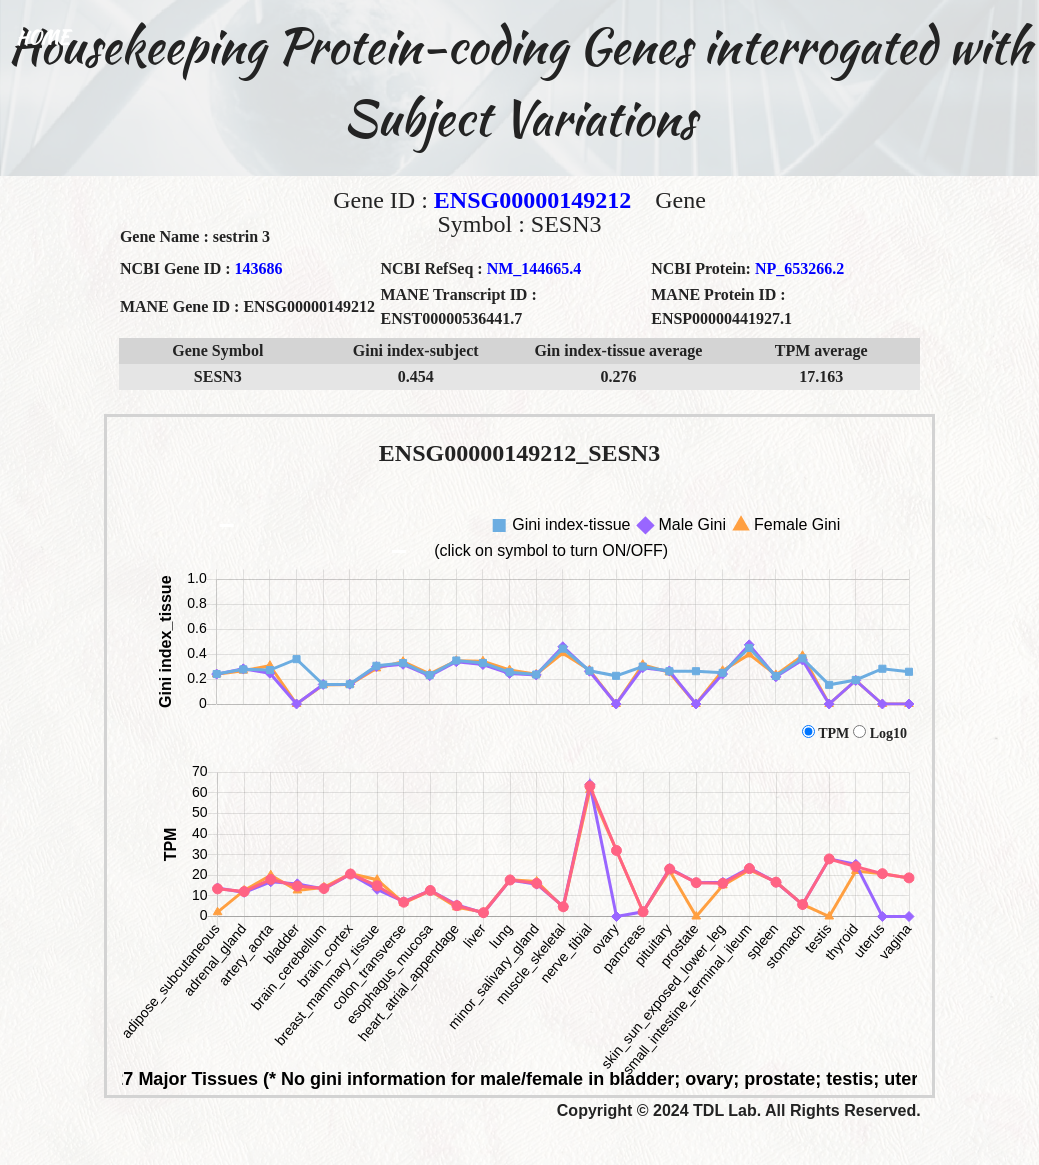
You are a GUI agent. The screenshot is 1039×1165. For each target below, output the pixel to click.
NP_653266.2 (799, 268)
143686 (259, 268)
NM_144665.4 (534, 268)
